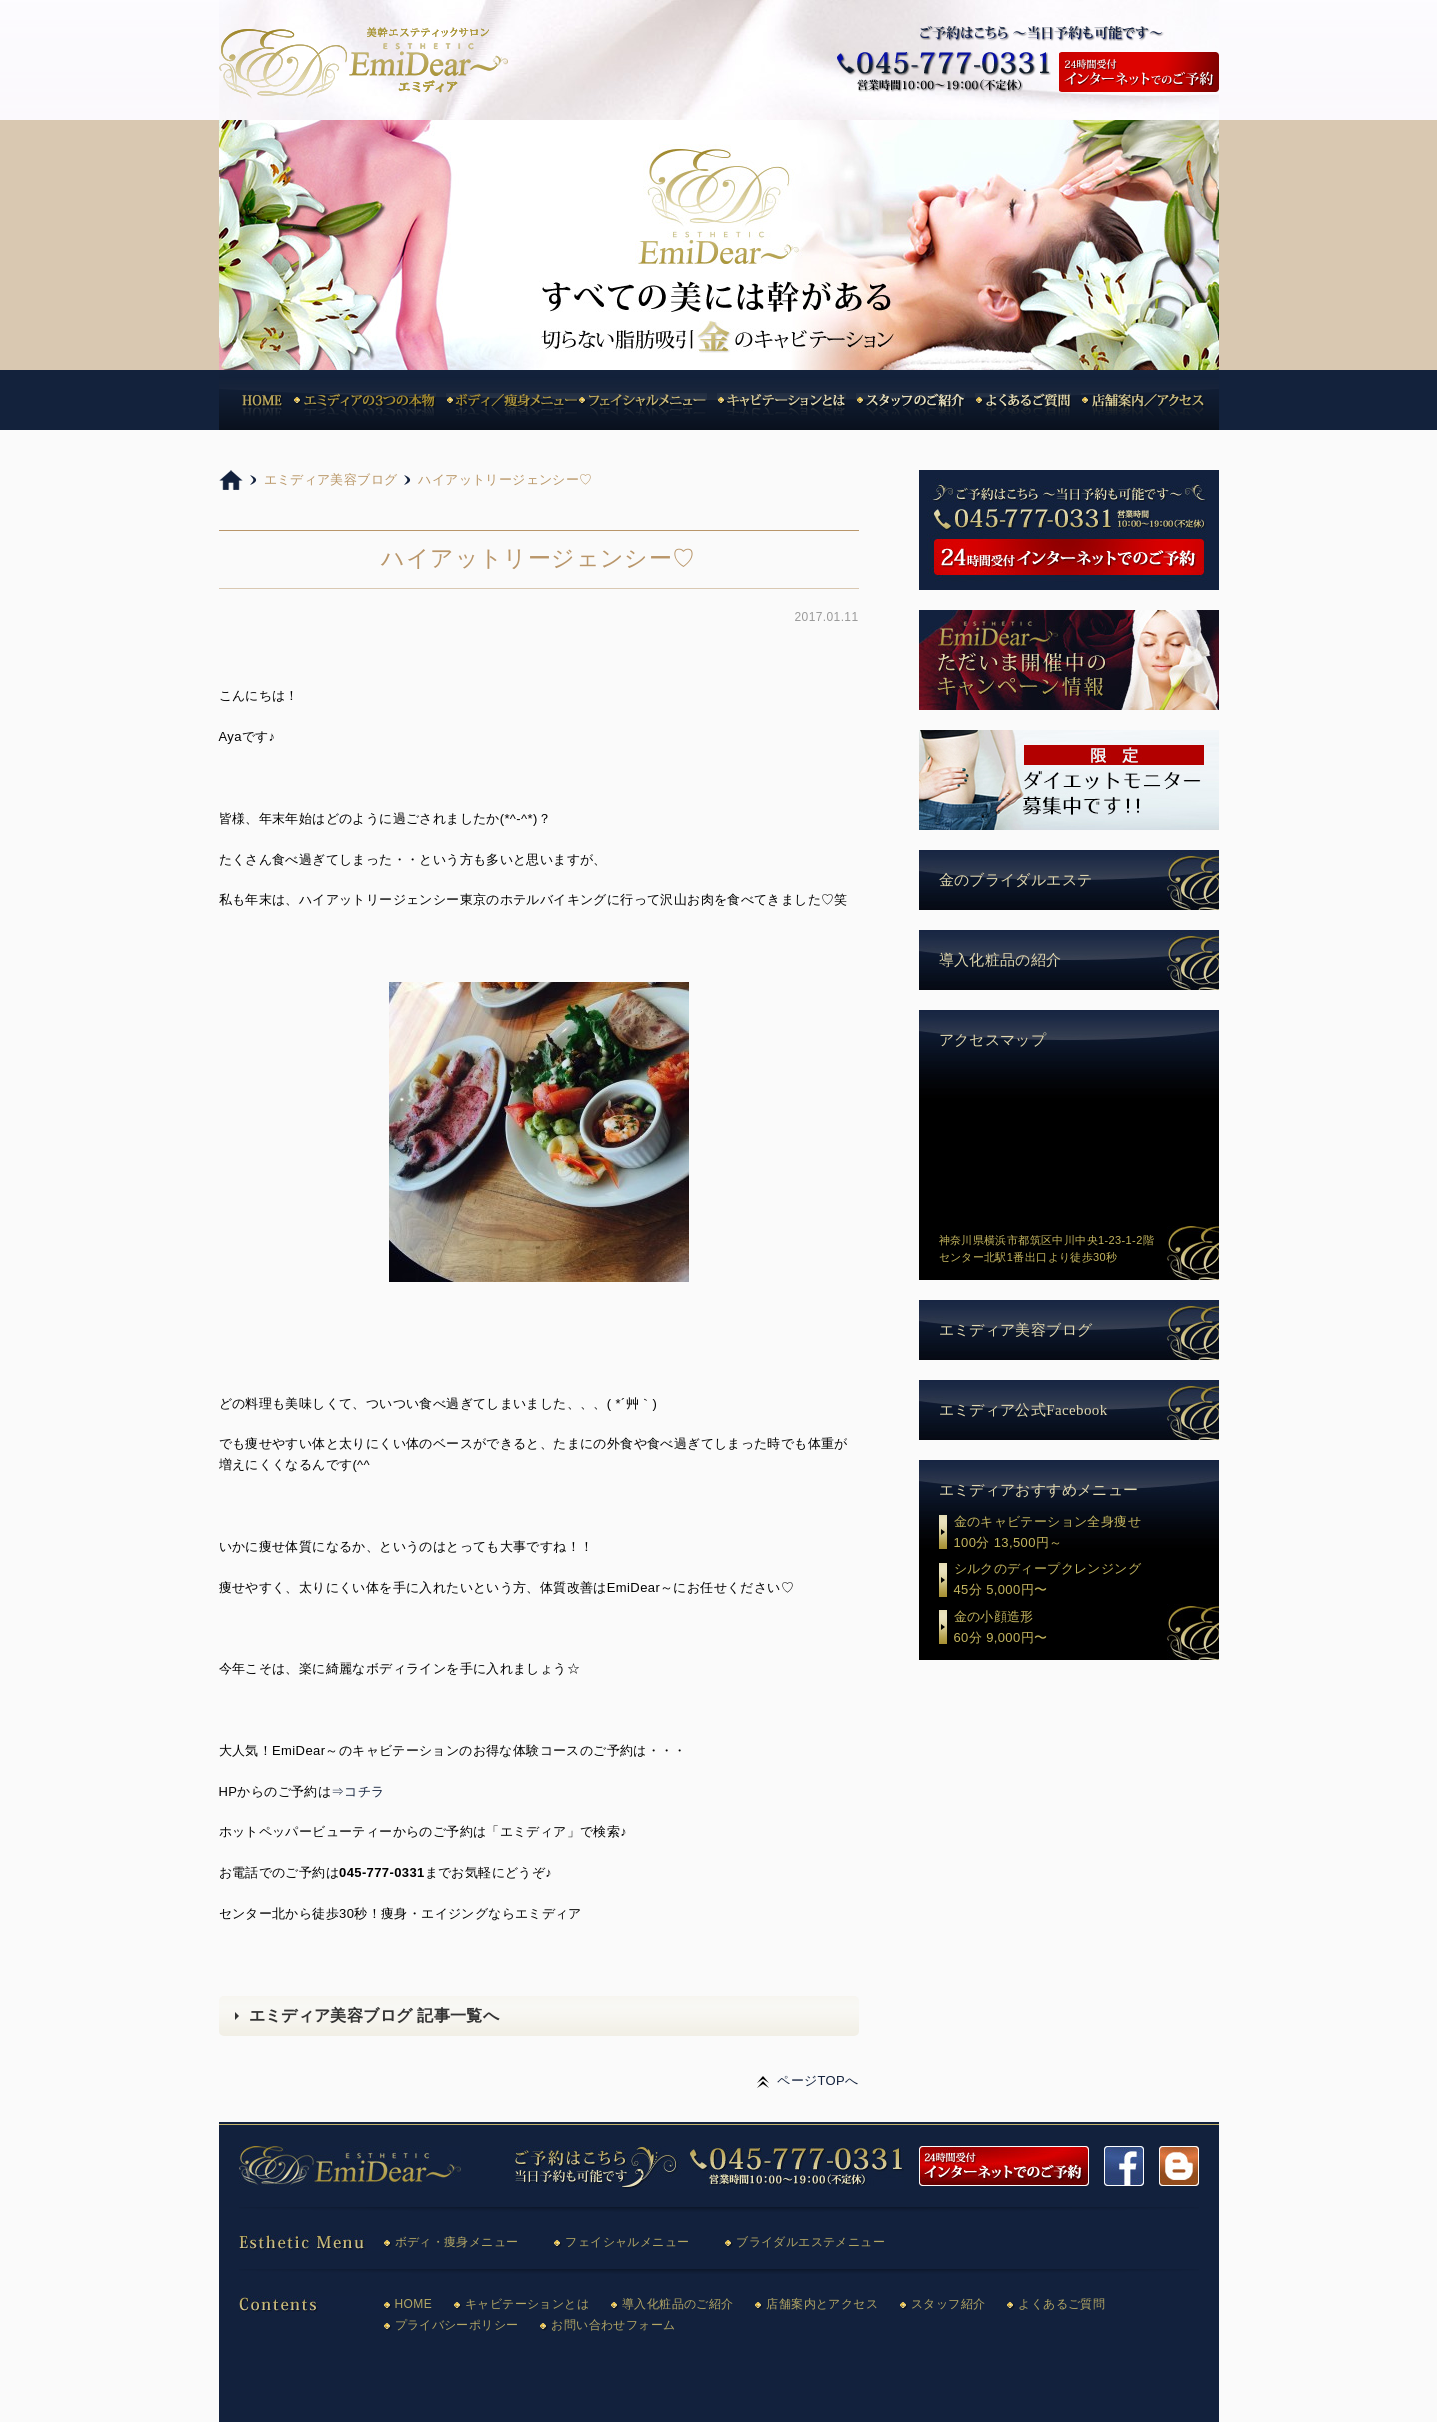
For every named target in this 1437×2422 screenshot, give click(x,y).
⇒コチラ (358, 1791)
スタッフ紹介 (948, 2304)
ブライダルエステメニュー (810, 2242)
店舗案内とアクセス (822, 2304)
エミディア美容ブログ (1016, 1330)
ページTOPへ (817, 2080)
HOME (414, 2304)
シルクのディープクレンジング (1086, 1581)
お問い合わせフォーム (613, 2325)
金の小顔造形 (1086, 1629)
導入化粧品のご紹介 (678, 2304)
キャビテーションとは (527, 2304)
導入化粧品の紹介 (1000, 960)
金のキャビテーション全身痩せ (1086, 1534)
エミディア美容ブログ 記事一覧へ (374, 2015)
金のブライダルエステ (1016, 880)
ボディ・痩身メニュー (457, 2242)
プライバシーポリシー (457, 2325)
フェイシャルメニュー (627, 2242)
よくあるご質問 (1061, 2304)
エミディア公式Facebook (1023, 1410)
